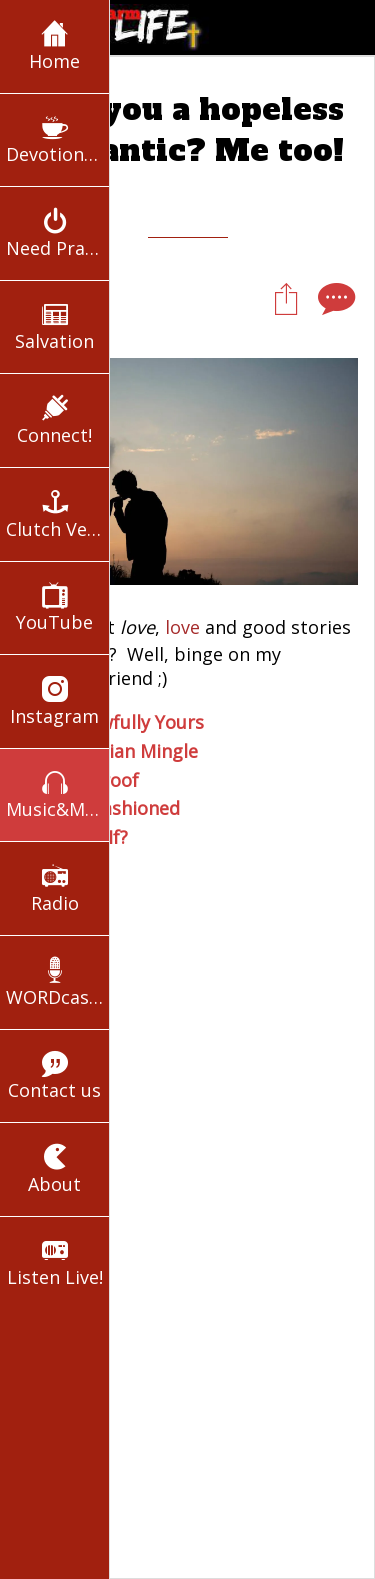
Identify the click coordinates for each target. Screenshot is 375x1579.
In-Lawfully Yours (130, 722)
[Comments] (334, 298)
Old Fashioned (118, 808)
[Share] (286, 298)
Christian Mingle (127, 751)
